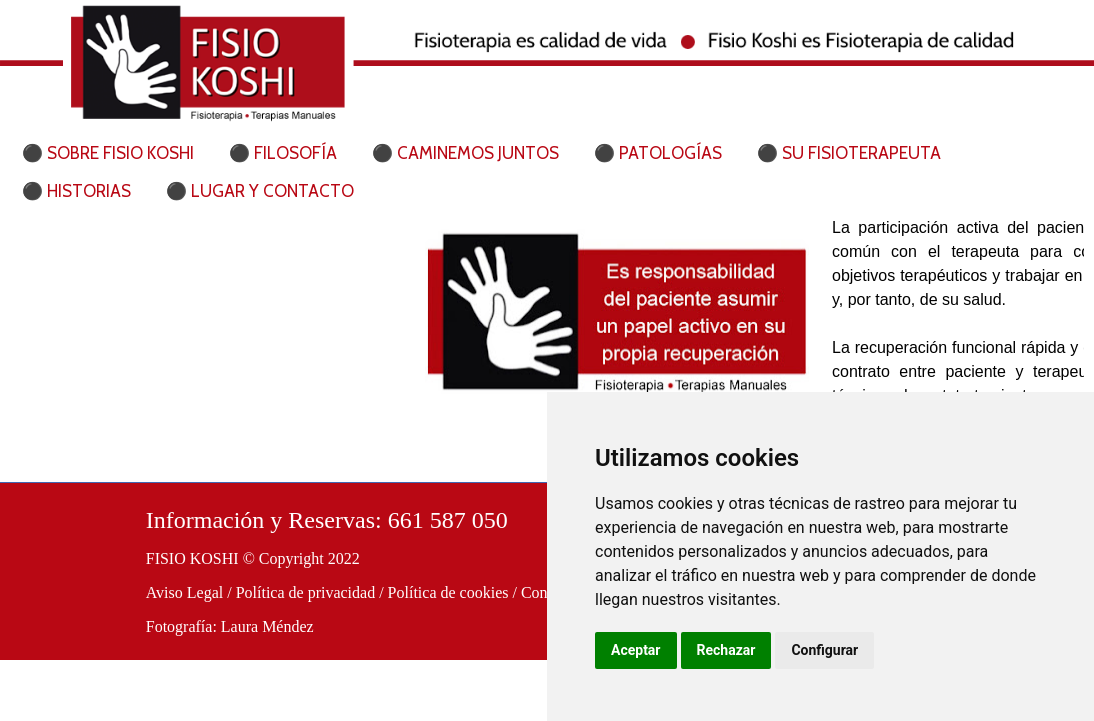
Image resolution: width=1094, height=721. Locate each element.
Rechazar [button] (726, 650)
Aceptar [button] (636, 650)
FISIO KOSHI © (200, 558)
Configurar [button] (824, 650)
